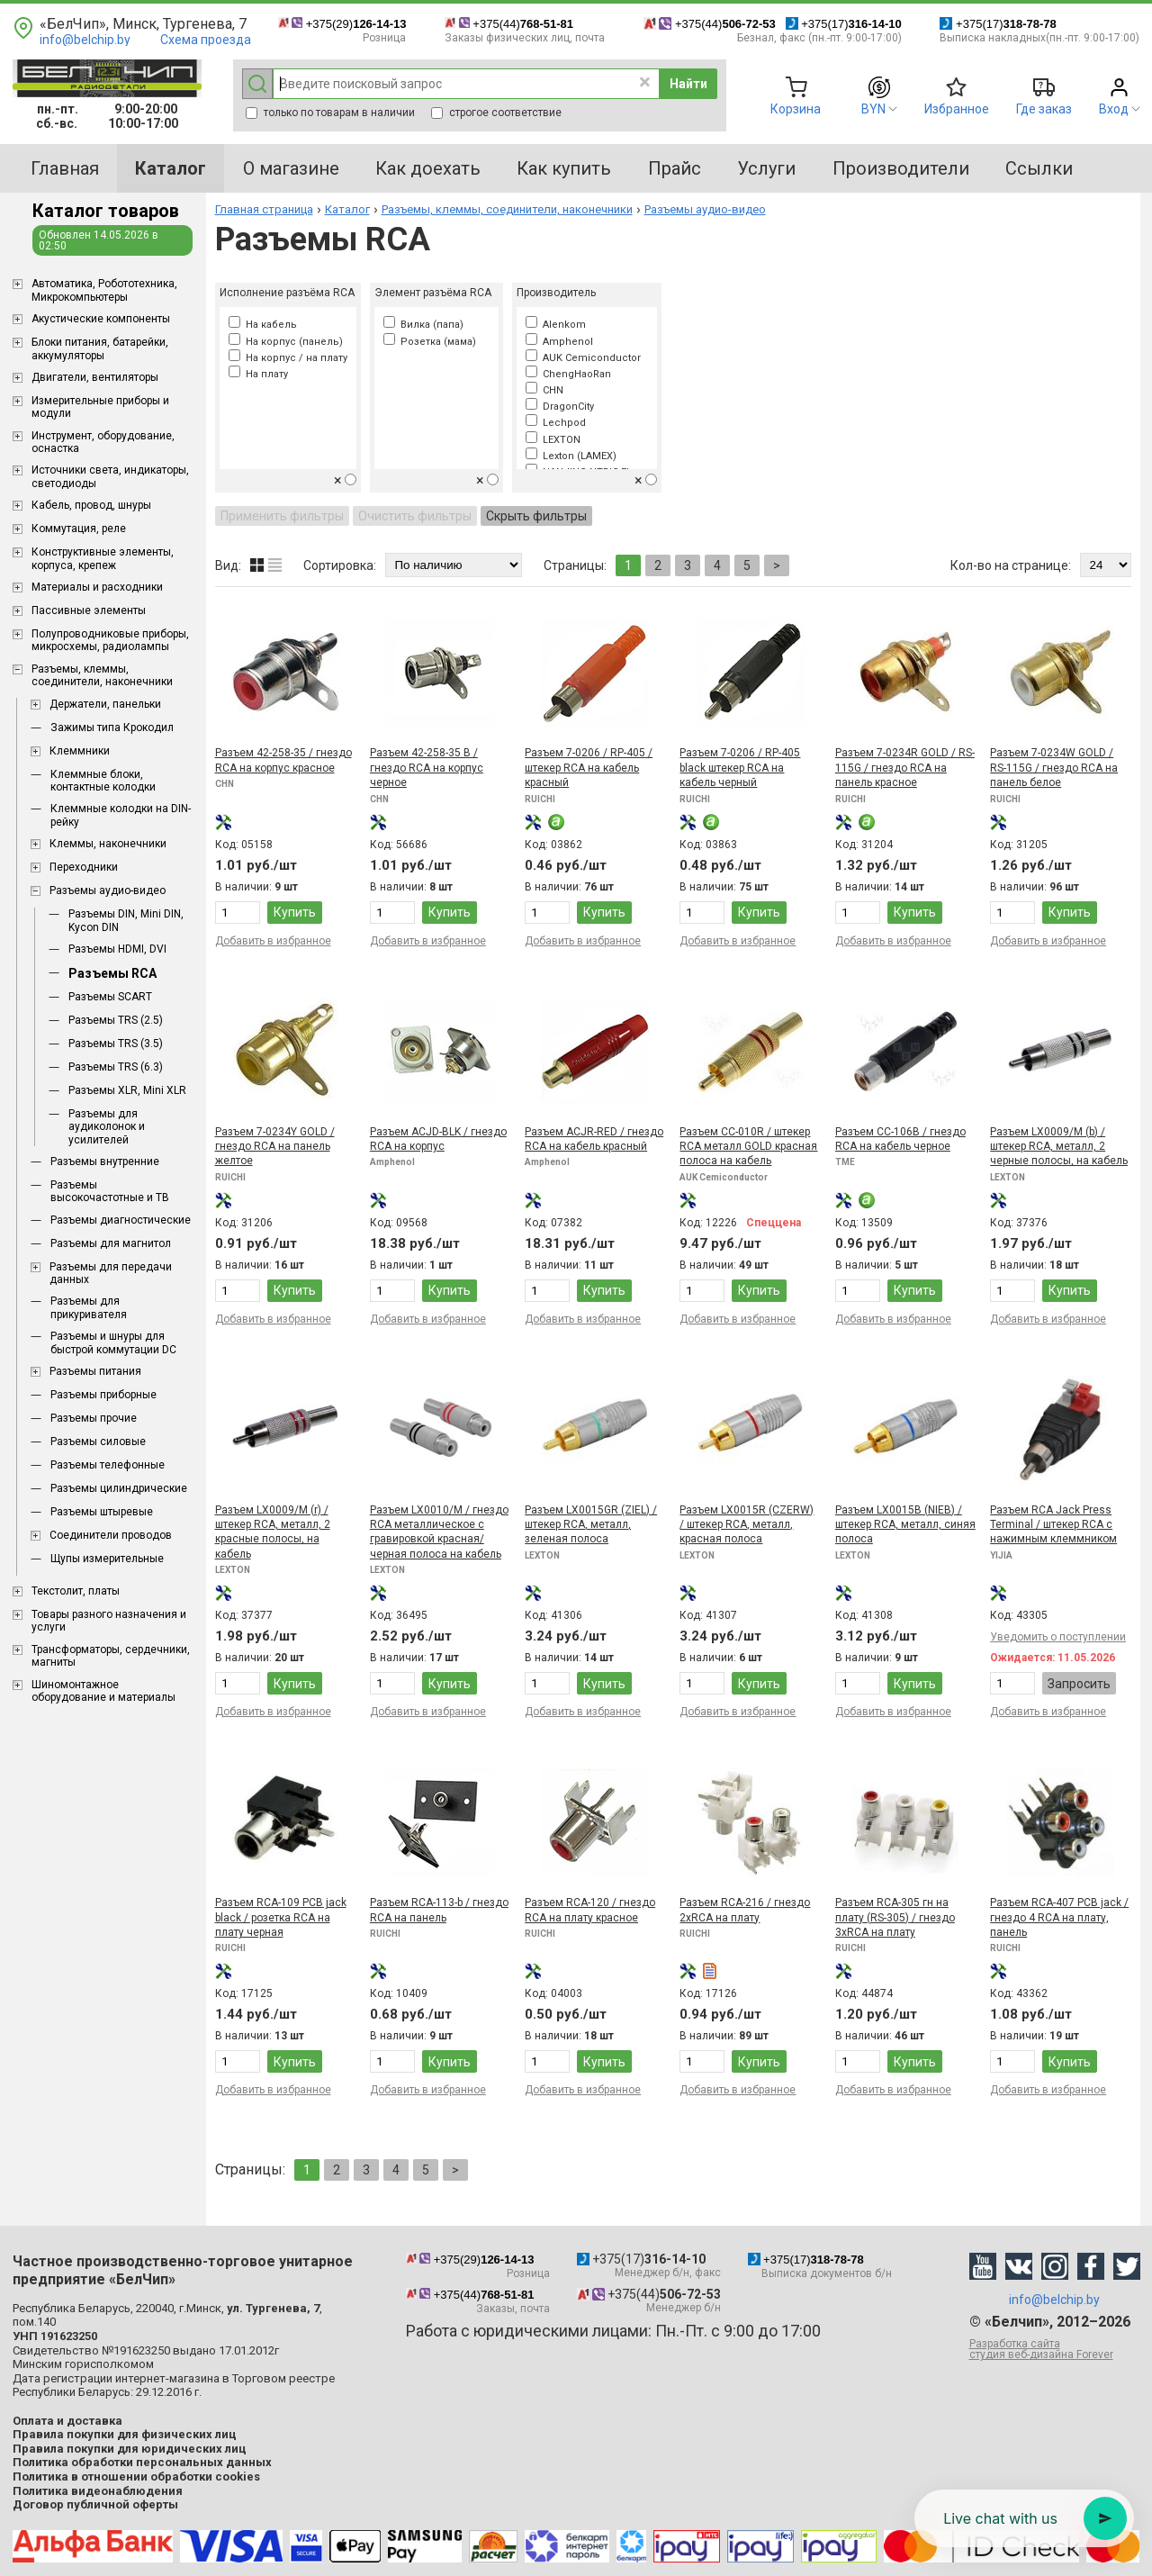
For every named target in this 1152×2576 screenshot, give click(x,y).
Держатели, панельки (105, 704)
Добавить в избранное (273, 941)
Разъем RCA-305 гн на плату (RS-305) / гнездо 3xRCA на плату (895, 1917)
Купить (295, 912)
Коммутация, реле (79, 528)
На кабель (263, 324)
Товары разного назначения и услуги (109, 1620)
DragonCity (560, 406)
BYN (873, 109)
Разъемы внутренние (104, 1161)
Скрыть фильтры (536, 516)
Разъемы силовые (98, 1441)
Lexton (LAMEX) (571, 456)
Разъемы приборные (103, 1394)
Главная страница (264, 209)
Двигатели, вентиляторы (95, 377)
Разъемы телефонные (107, 1465)
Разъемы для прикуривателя (88, 1307)
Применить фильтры (282, 516)
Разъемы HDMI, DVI (117, 949)
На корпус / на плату (288, 358)
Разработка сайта (1054, 2349)
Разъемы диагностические (120, 1220)
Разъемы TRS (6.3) (115, 1067)
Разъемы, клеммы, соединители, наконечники (102, 675)
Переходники (84, 867)
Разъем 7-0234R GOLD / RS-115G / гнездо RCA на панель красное (905, 767)
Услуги (766, 168)
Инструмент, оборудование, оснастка (103, 442)
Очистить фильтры (415, 516)
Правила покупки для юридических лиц (130, 2448)
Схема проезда (205, 39)
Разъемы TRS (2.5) (115, 1020)
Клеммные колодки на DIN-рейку (120, 814)
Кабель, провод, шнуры (91, 505)
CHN (544, 390)
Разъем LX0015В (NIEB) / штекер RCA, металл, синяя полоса (905, 1525)
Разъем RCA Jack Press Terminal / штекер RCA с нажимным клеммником (1053, 1525)
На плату (258, 374)
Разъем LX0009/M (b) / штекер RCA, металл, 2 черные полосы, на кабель (1059, 1146)
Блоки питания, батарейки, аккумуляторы (100, 348)
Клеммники (80, 751)
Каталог (347, 209)
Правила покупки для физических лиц (125, 2434)
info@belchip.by (85, 39)
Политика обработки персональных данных (142, 2462)
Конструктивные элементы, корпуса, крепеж (103, 558)
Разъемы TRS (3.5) (115, 1043)
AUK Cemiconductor (583, 358)
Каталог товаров (105, 210)
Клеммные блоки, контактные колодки (103, 780)
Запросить (1079, 1684)
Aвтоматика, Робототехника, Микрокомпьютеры (104, 290)
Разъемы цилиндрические (118, 1488)
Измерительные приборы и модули (100, 407)
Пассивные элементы (89, 610)
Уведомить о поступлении (1058, 1637)
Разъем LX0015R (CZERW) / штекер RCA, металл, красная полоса (747, 1525)
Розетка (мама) (429, 342)
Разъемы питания (95, 1371)
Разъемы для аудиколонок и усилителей (106, 1126)
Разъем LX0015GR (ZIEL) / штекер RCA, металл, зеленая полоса (591, 1525)
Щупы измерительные (107, 1558)
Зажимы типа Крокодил (112, 727)
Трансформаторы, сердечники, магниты (111, 1655)
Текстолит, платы (76, 1591)
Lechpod (556, 423)
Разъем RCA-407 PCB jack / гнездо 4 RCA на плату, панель (1059, 1917)
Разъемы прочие (93, 1418)
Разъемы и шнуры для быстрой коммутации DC (113, 1342)
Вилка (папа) (423, 324)
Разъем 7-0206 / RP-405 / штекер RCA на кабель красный (588, 767)
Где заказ (1044, 109)
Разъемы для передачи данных (111, 1273)
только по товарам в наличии (330, 112)
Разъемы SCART (110, 996)
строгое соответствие (496, 112)
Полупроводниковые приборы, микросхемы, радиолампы (110, 640)
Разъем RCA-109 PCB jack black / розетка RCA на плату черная (280, 1917)
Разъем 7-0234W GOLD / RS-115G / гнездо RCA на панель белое (1054, 767)
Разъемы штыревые (101, 1511)
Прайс (674, 168)
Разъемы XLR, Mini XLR (127, 1090)
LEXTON (553, 440)
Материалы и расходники (97, 587)
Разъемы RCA (112, 973)
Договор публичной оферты (95, 2504)
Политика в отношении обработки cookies (136, 2476)
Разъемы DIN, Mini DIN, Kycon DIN (126, 920)
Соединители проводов (111, 1535)
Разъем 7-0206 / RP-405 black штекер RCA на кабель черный (740, 767)
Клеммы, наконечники (108, 843)
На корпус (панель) (286, 342)
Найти (688, 84)
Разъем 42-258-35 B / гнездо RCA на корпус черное (426, 767)
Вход (1114, 109)
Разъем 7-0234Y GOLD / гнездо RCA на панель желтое (275, 1146)
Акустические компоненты (101, 318)
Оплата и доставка (67, 2420)
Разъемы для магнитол (110, 1243)
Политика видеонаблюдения (98, 2491)
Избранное (956, 109)
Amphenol (559, 342)
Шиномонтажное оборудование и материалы (104, 1691)
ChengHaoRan (568, 374)
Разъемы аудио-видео (108, 890)
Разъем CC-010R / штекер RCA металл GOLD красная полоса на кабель (748, 1146)
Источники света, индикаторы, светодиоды (110, 476)
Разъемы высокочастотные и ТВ (109, 1191)
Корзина (795, 109)
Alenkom (556, 324)
